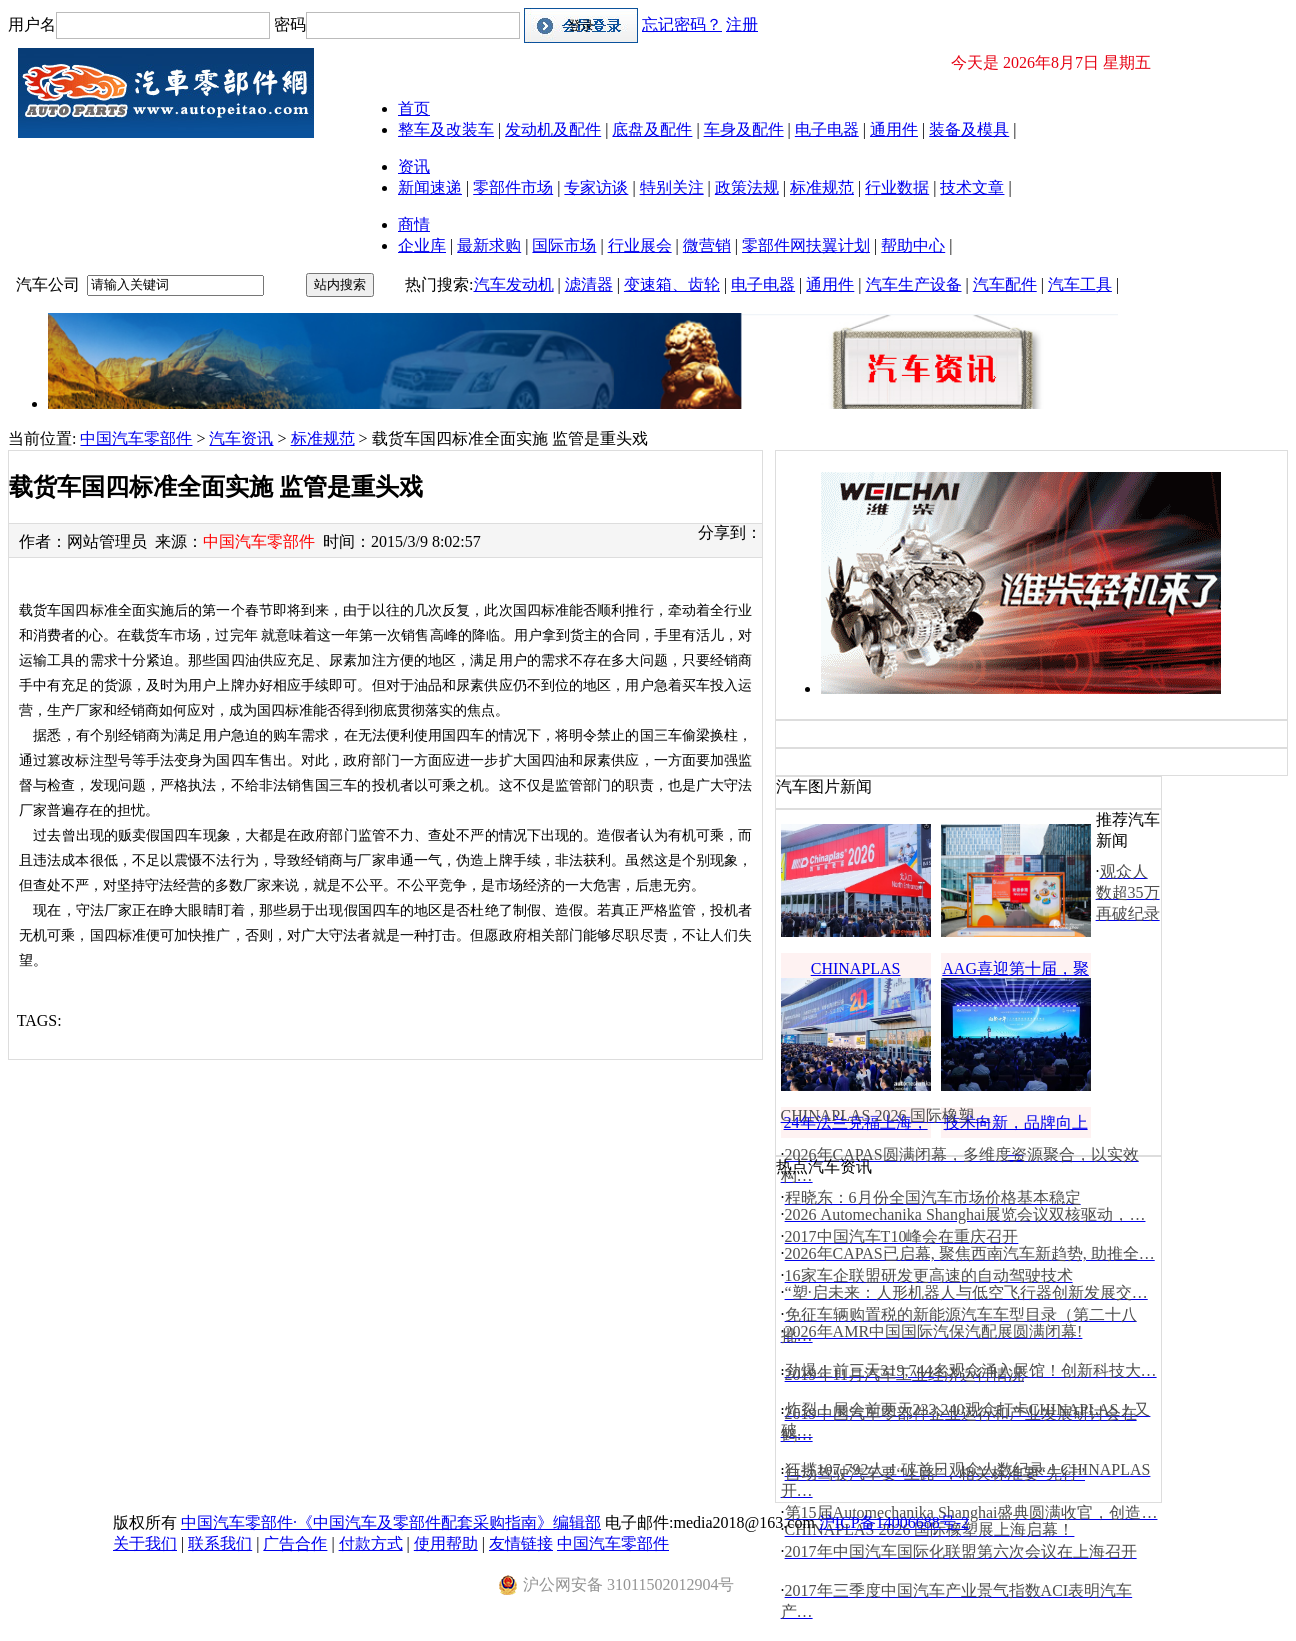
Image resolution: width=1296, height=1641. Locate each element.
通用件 (894, 129)
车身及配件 (744, 129)
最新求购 (489, 245)
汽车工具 (1080, 284)
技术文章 (972, 187)
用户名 (32, 24)
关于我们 (145, 1543)
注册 (742, 24)
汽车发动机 (514, 284)
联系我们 (220, 1543)
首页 (414, 108)
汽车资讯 (241, 438)
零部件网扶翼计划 (806, 245)
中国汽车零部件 (136, 438)
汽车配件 (1005, 284)
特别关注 (672, 187)
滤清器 (589, 284)
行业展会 (640, 245)
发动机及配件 (553, 129)
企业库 (422, 245)
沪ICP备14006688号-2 (894, 1522)
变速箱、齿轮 (672, 284)
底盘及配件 (652, 129)
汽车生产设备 (914, 284)
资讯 (414, 166)
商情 (414, 224)
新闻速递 (430, 187)
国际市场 (564, 245)
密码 (290, 24)
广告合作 (295, 1543)
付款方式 (371, 1543)
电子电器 (827, 129)
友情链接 (521, 1543)
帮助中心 (913, 245)
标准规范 (822, 187)
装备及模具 (969, 129)
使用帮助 (446, 1543)
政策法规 (747, 187)
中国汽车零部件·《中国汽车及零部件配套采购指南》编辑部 (391, 1522)
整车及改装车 (446, 129)
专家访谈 (596, 187)
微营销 (707, 245)
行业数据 (897, 187)
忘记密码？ (682, 24)
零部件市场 (513, 187)
